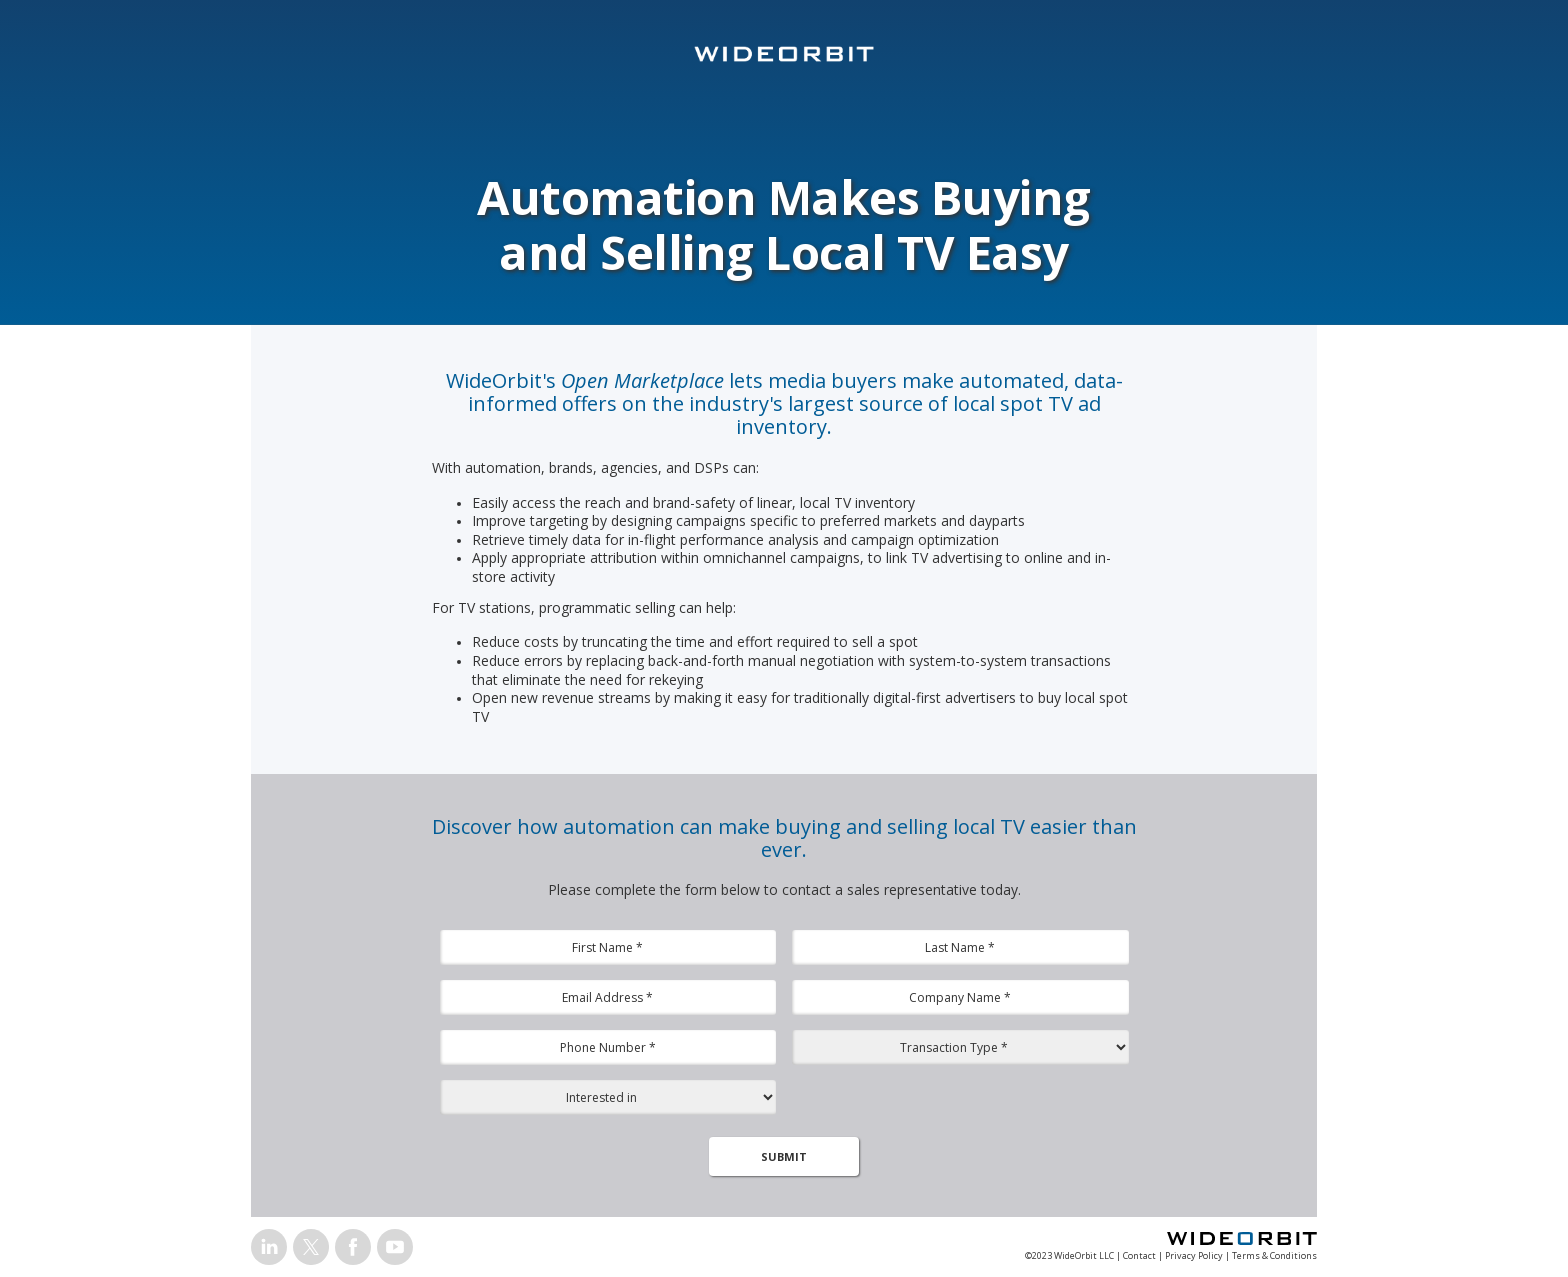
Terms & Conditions (1274, 1255)
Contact (1139, 1255)
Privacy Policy (1194, 1255)
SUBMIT (784, 1156)
